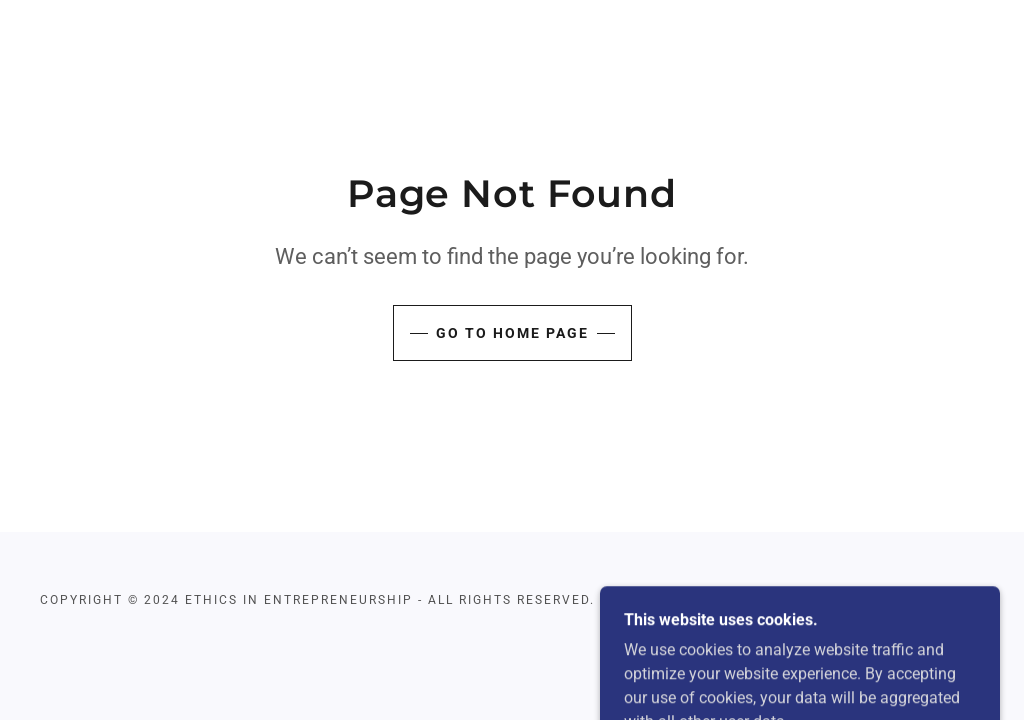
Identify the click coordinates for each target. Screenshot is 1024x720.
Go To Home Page (512, 333)
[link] (846, 600)
